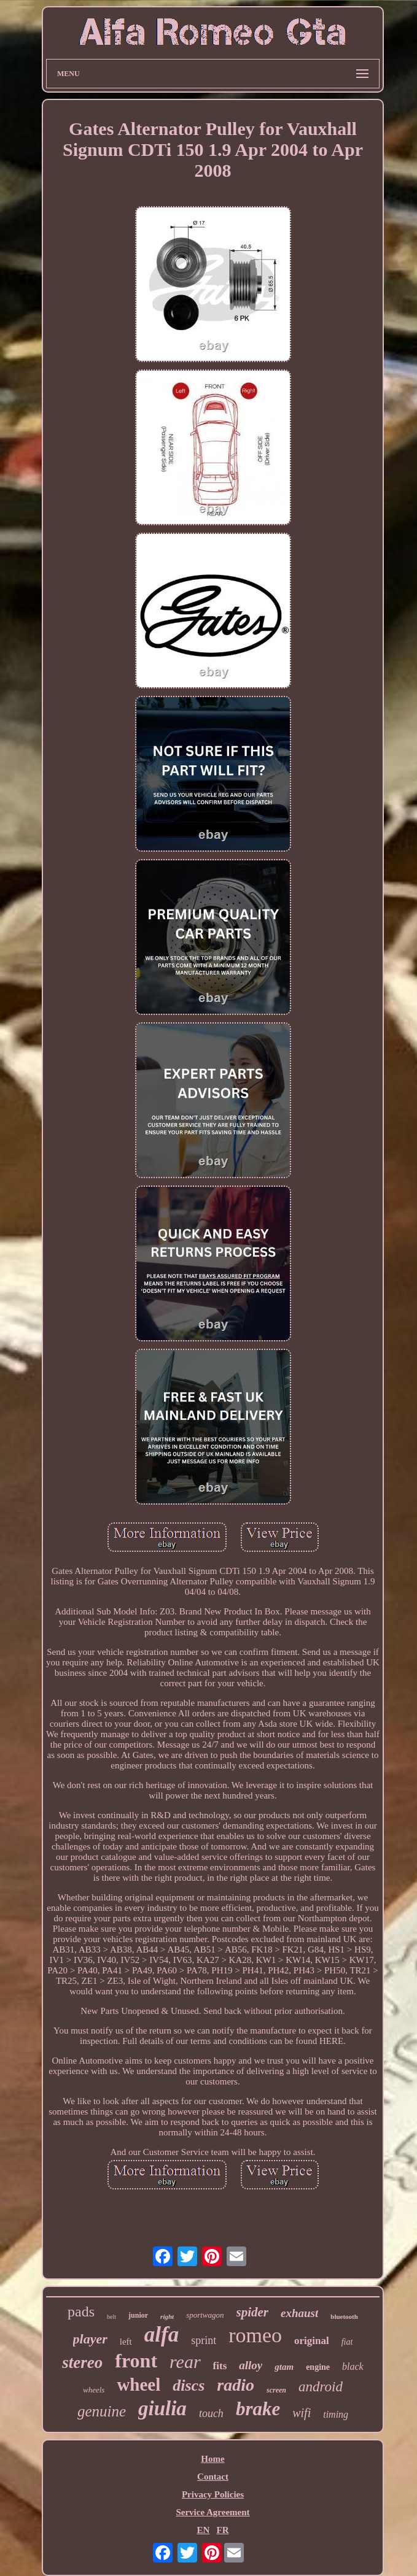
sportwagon (205, 2315)
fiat (347, 2342)
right (167, 2316)
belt (111, 2316)
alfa (161, 2335)
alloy (250, 2365)
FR (223, 2530)
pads (81, 2312)
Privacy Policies (213, 2494)
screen (276, 2390)
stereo (82, 2362)
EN (203, 2530)
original (311, 2341)
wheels (93, 2389)
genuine (101, 2411)
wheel (138, 2384)
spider (252, 2312)
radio (235, 2384)
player (90, 2339)
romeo (255, 2335)
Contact (212, 2477)
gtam (284, 2367)
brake (258, 2409)
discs (189, 2385)
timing (335, 2414)
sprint (203, 2340)
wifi (301, 2413)
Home (212, 2459)
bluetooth (344, 2316)
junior (138, 2315)
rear (185, 2361)
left (126, 2342)
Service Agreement (212, 2512)
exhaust (299, 2313)
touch (211, 2413)
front (136, 2361)
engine (318, 2367)
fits (220, 2366)
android (320, 2386)
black (353, 2366)
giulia (162, 2408)
